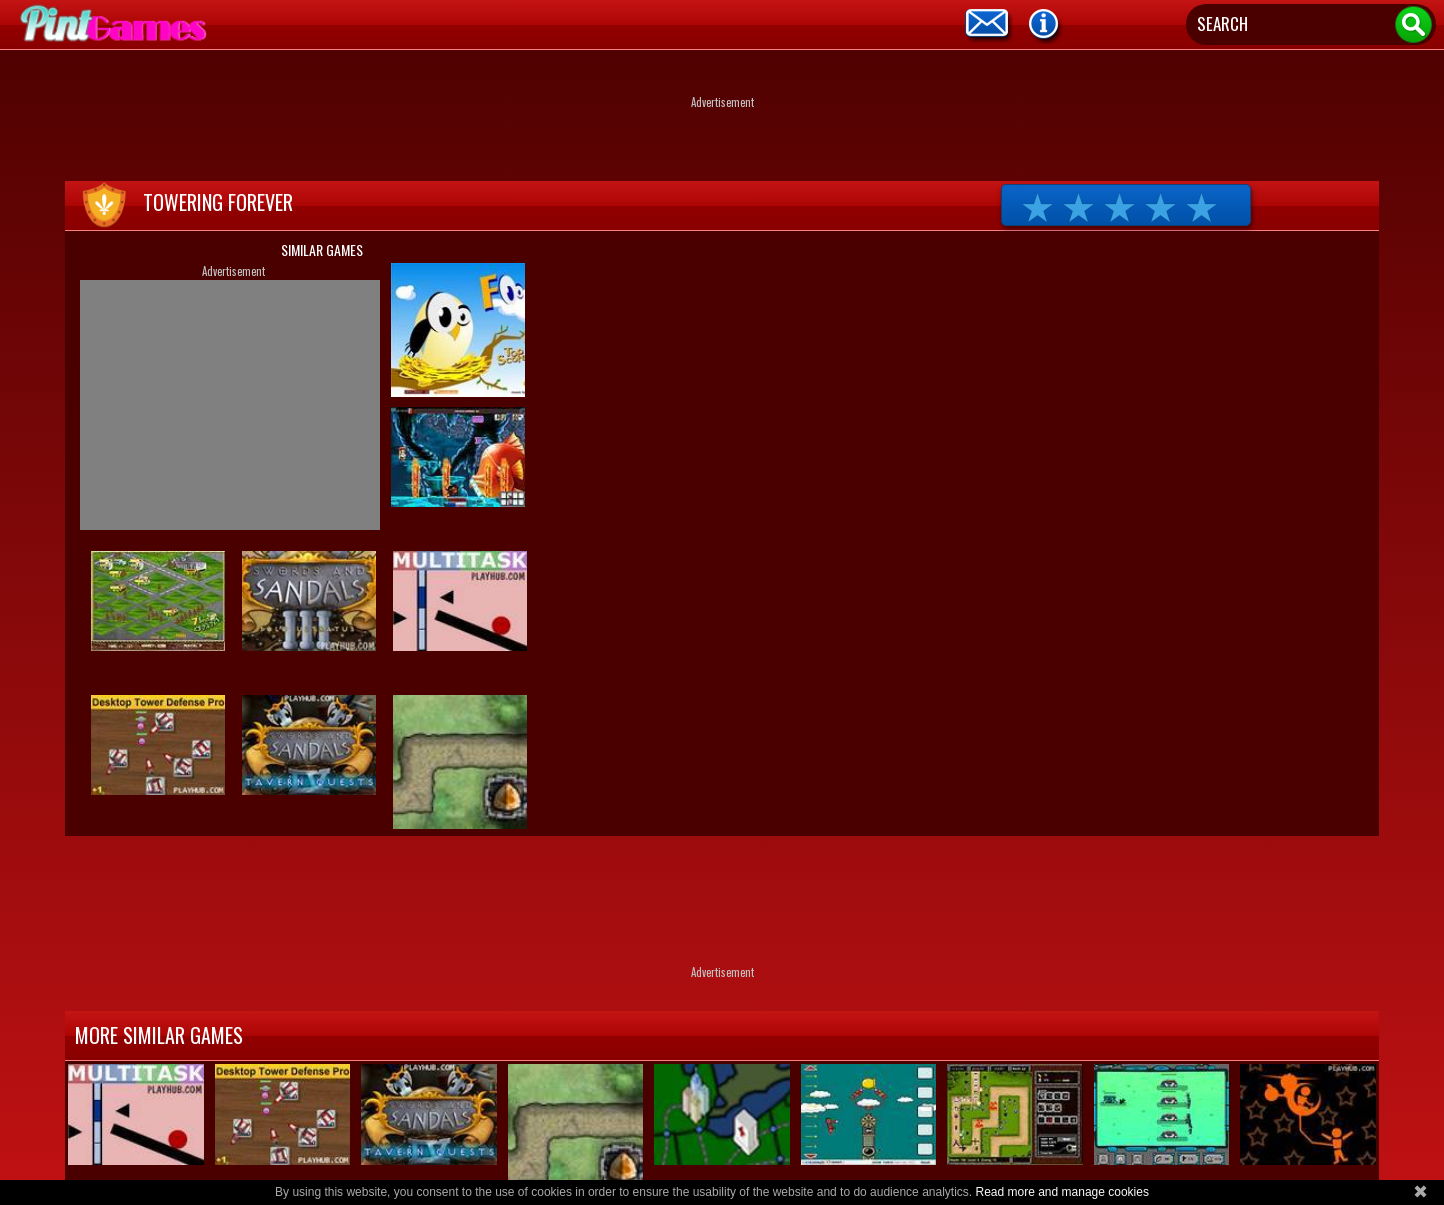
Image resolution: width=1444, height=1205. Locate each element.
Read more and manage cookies (1061, 1192)
